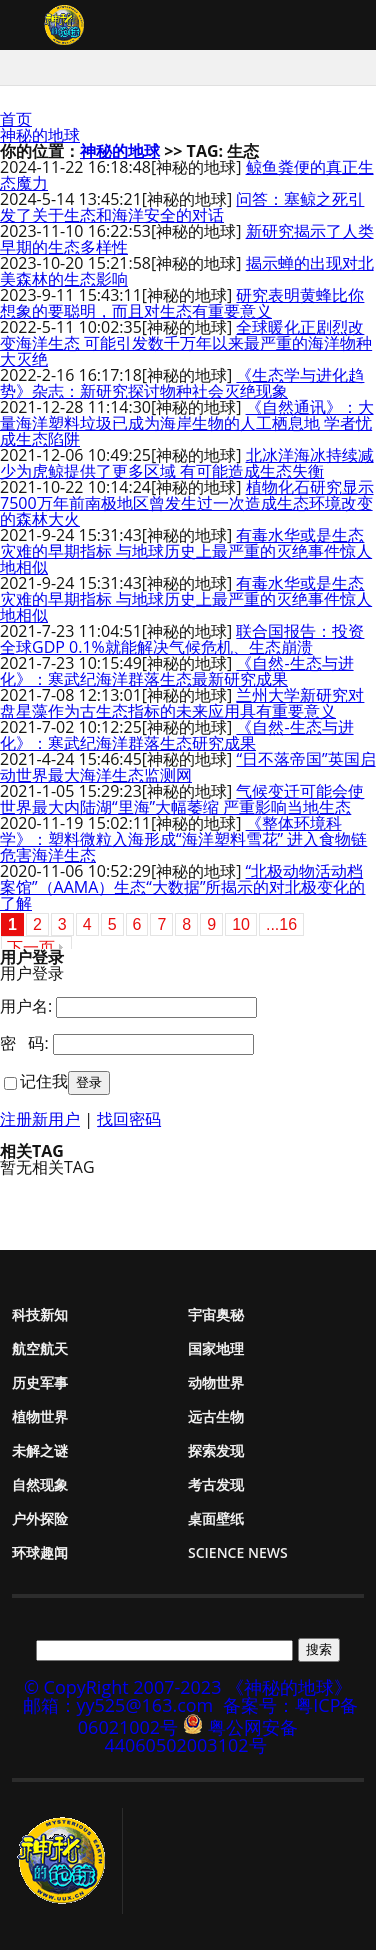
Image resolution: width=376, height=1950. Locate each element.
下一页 (31, 947)
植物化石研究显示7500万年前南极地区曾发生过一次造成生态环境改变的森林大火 (187, 503)
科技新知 (40, 1314)
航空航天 (40, 1348)
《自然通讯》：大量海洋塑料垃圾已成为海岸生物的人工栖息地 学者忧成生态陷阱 (187, 423)
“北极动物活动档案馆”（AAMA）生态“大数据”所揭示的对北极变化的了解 (182, 887)
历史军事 (40, 1382)
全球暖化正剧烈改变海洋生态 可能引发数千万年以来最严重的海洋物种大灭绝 (186, 343)
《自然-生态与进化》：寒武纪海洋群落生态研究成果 (177, 735)
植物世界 (40, 1416)
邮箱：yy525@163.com (118, 1705)
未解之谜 (40, 1450)
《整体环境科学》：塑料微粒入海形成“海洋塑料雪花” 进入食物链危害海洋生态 (183, 839)
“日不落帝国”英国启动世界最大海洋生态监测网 (188, 767)
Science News (238, 1552)
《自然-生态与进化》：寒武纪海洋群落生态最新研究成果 (177, 671)
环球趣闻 (40, 1552)
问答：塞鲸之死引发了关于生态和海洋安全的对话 (182, 207)
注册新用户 (40, 1119)
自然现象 (40, 1484)
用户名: (26, 1006)
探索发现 (216, 1450)
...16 (281, 924)
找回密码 (129, 1119)
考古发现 (216, 1484)
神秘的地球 (40, 135)
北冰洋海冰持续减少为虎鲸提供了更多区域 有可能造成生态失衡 (187, 463)
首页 (16, 119)
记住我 (44, 1081)
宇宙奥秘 (216, 1314)
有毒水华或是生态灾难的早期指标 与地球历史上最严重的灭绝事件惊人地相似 (186, 551)
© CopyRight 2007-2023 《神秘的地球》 (188, 1687)
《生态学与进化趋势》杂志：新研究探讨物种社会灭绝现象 (182, 383)
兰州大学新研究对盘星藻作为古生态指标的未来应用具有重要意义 (182, 703)
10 (241, 924)
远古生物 (216, 1416)
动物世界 (216, 1382)
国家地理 (216, 1348)
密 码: (24, 1043)
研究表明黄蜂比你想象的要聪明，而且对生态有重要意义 (182, 303)
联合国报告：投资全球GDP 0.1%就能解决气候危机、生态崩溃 (182, 639)
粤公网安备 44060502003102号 (201, 1736)
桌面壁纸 (216, 1518)
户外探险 (40, 1518)
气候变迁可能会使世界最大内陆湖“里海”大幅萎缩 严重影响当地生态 (182, 799)
